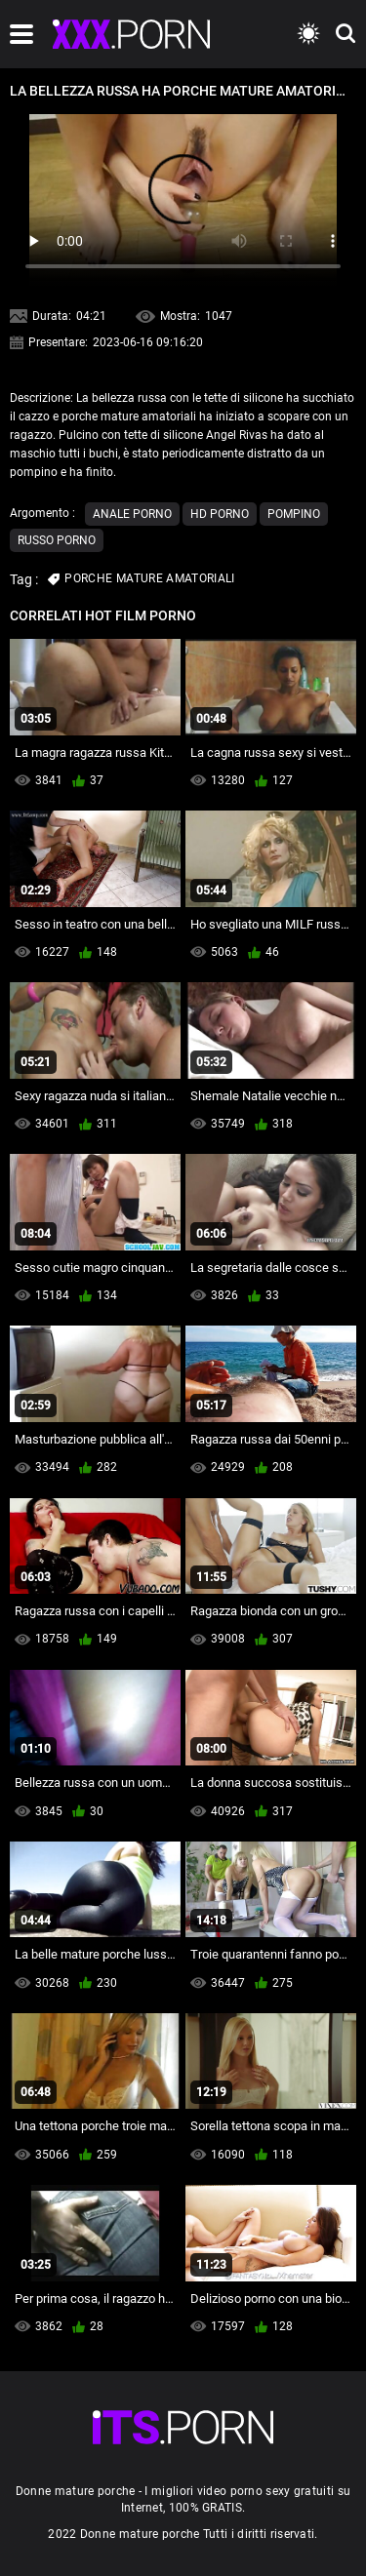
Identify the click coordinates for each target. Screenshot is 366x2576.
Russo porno (57, 540)
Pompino (293, 514)
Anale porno (132, 514)
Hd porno (219, 514)
